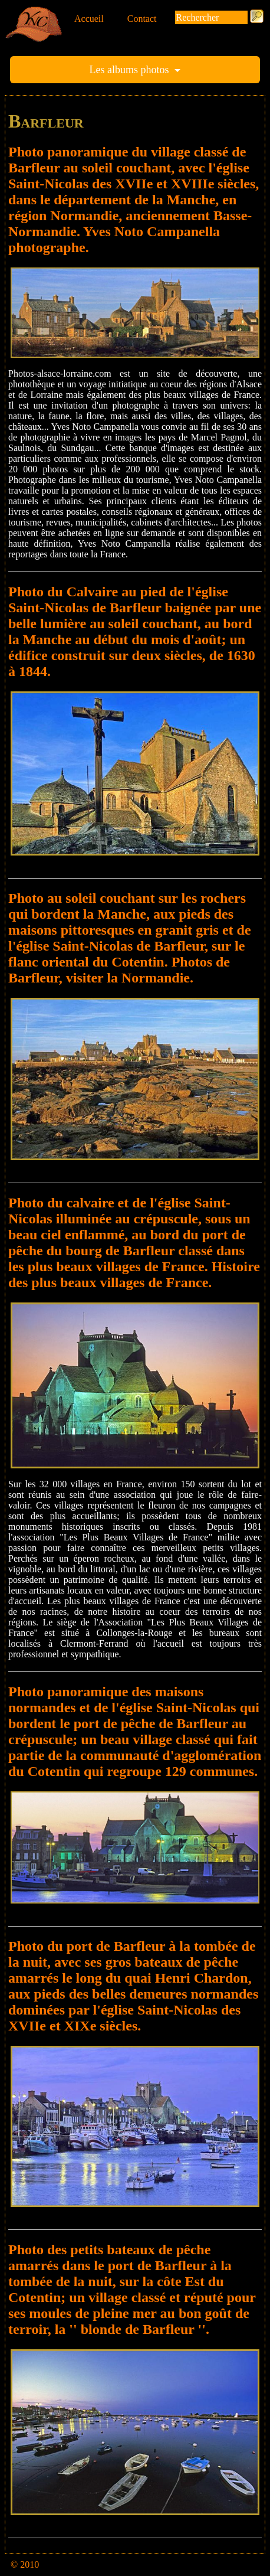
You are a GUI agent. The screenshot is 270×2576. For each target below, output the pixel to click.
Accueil (89, 19)
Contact (142, 19)
